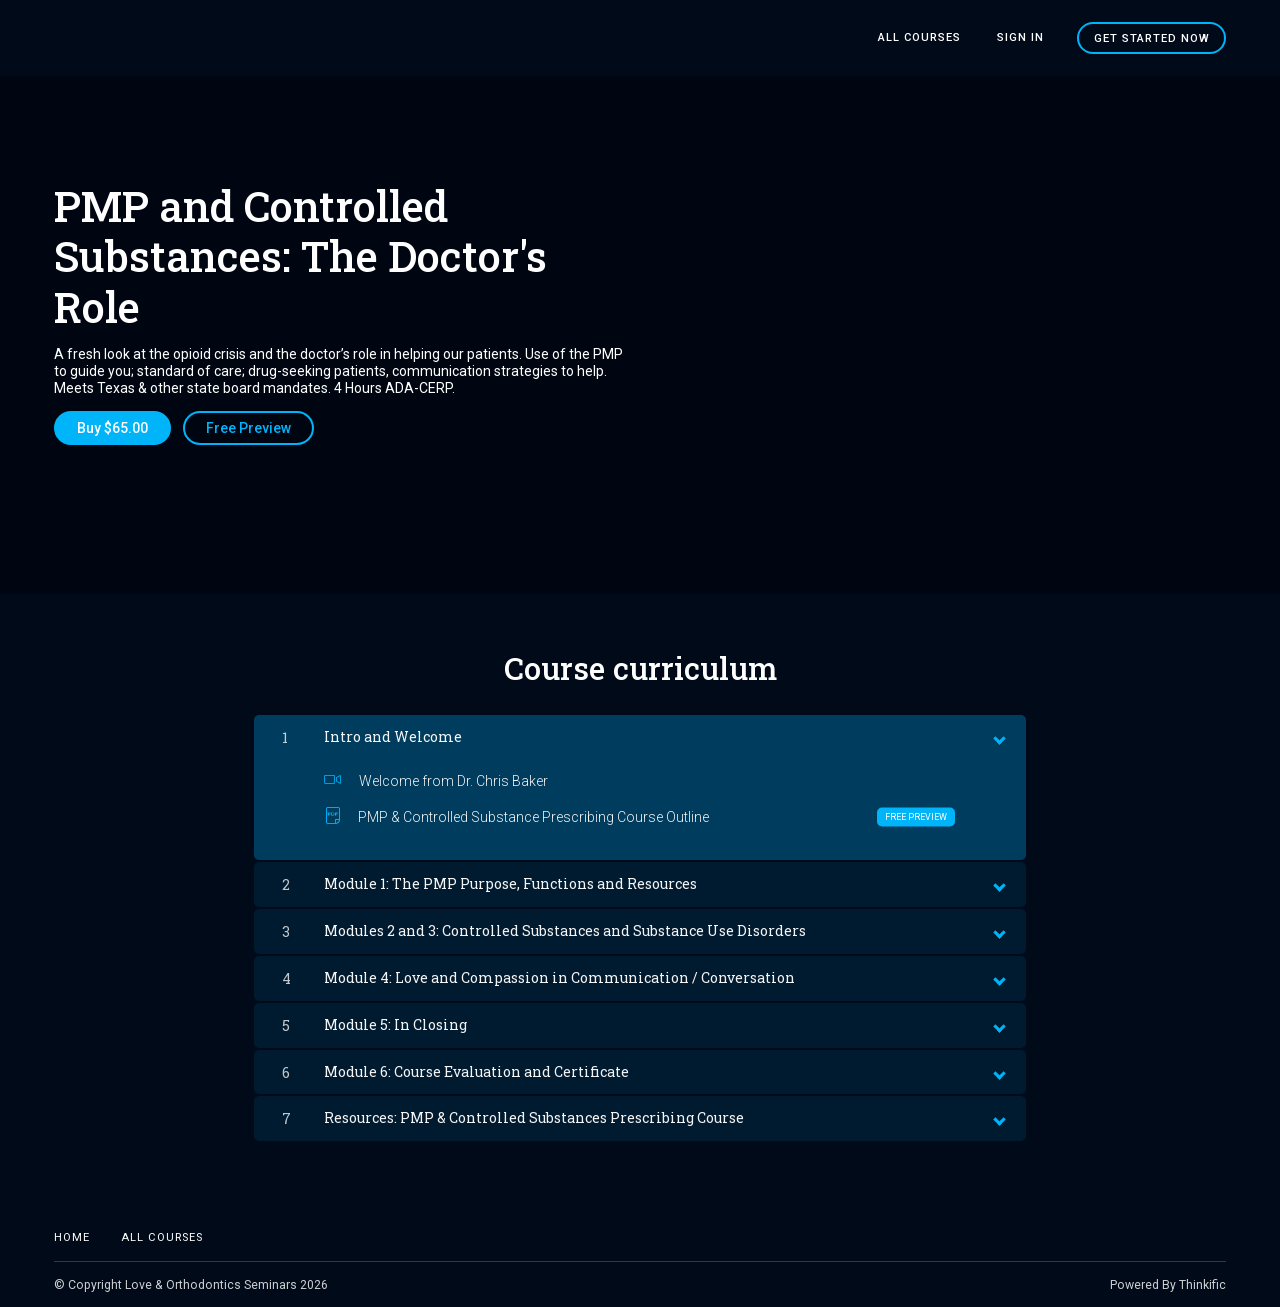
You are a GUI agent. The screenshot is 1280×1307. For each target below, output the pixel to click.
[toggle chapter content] (998, 733)
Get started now (1152, 37)
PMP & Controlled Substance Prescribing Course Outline (639, 814)
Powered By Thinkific (1168, 1283)
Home (72, 1235)
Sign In (1023, 37)
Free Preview (250, 427)
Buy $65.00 (112, 427)
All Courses (927, 37)
